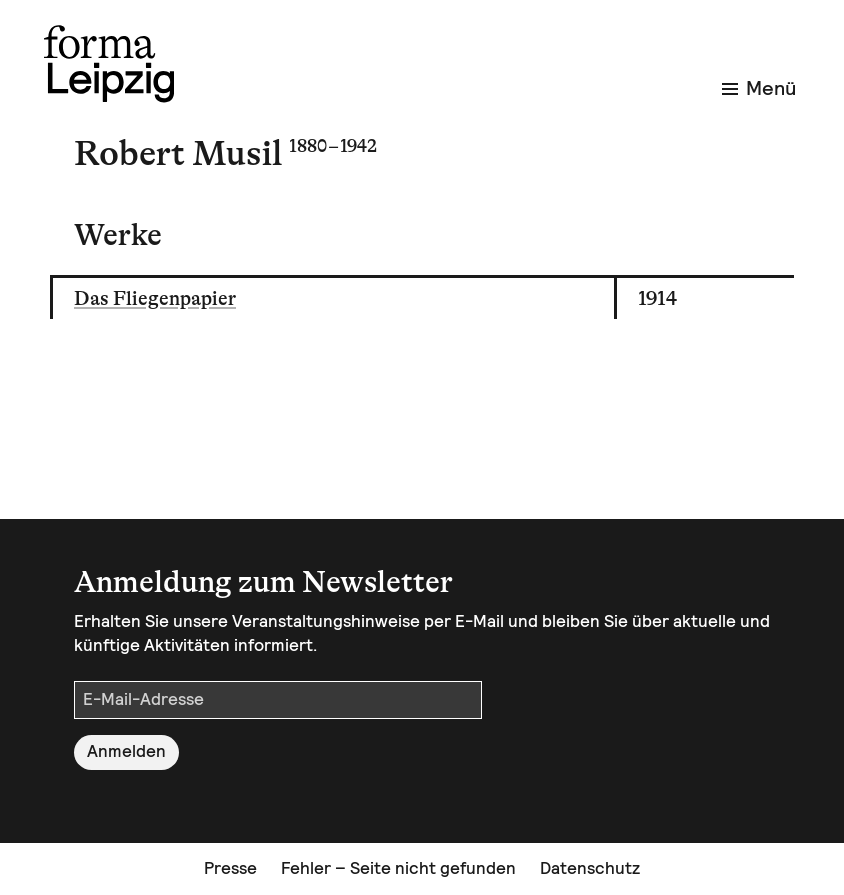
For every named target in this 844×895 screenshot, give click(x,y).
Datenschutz (590, 868)
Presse (230, 868)
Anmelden (126, 751)
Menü (759, 88)
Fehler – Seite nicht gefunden (398, 868)
